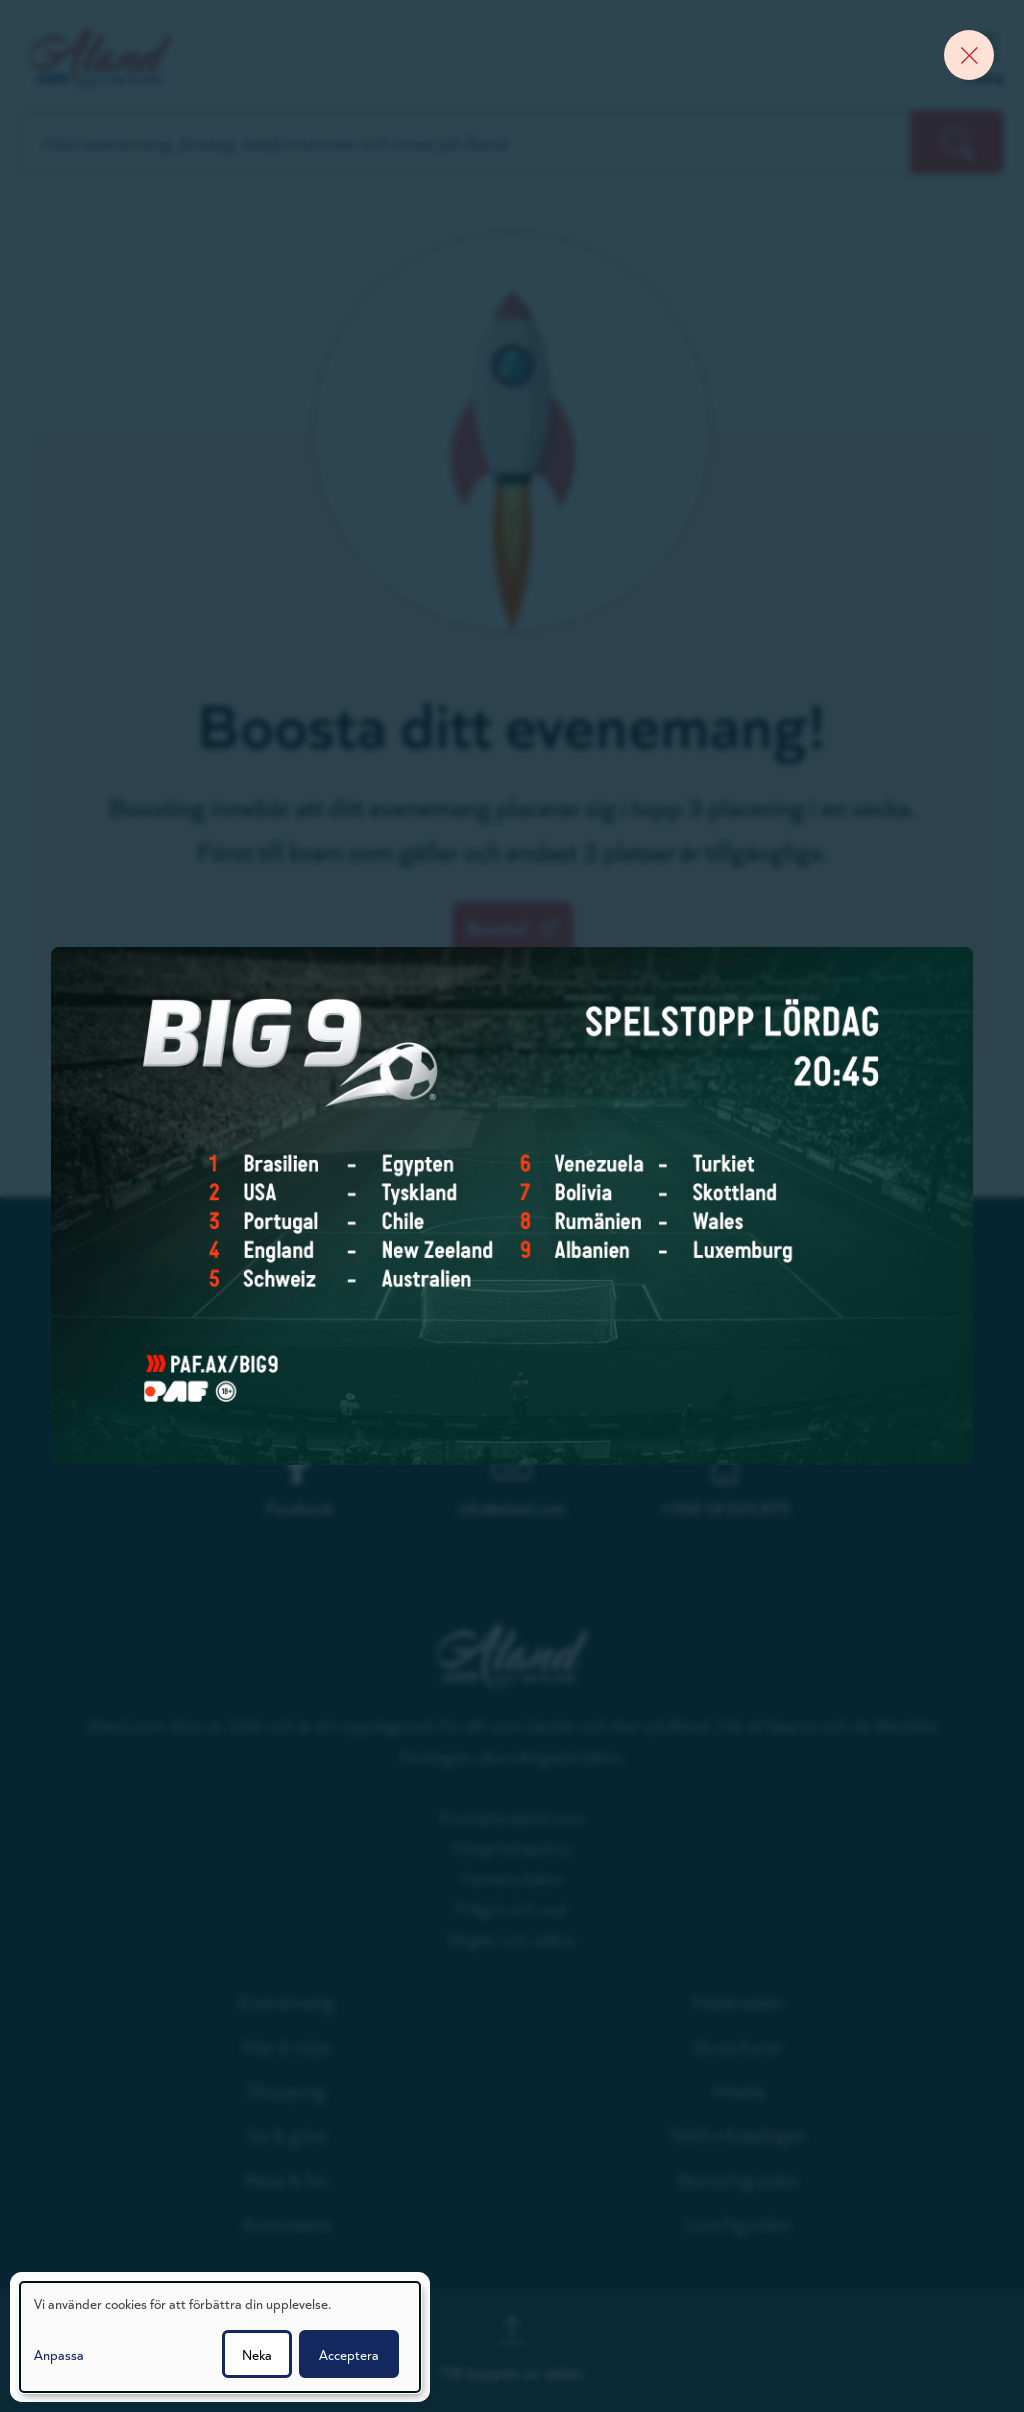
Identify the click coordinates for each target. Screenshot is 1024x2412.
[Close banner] (969, 55)
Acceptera (349, 2354)
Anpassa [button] (59, 2354)
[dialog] (220, 2337)
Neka (257, 2354)
